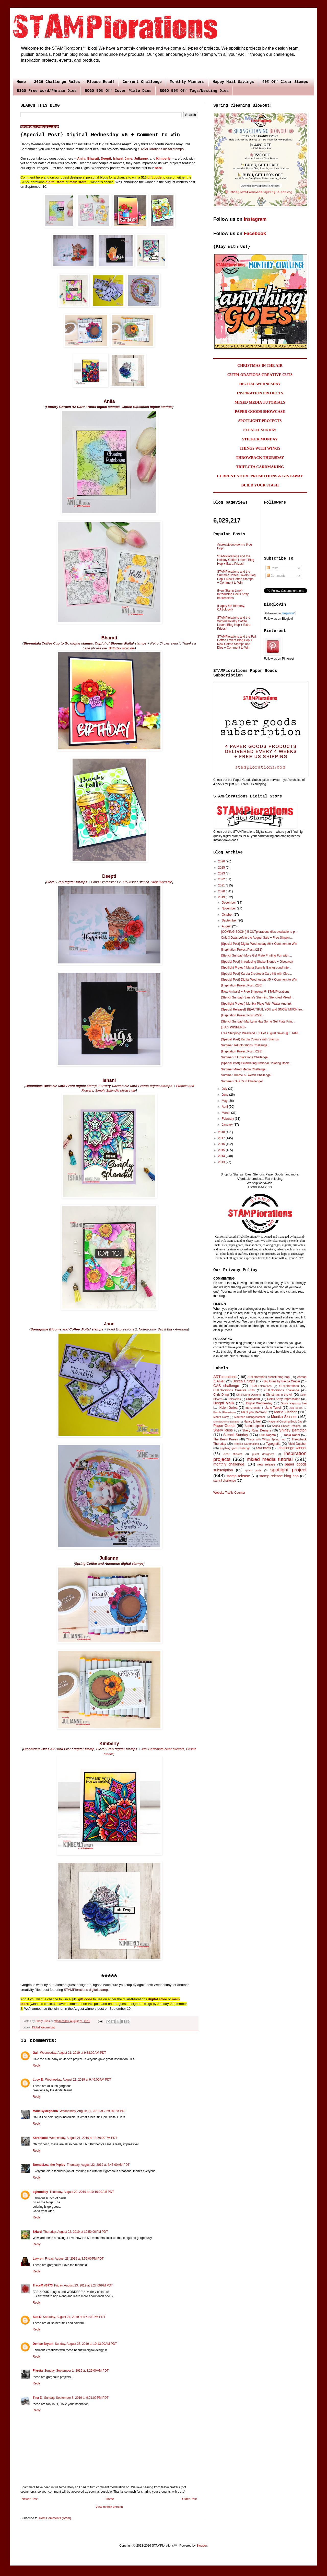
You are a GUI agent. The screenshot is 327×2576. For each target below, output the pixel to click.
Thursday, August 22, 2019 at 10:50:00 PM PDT (75, 2232)
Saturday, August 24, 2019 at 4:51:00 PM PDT (74, 2317)
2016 (222, 1144)
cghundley (40, 2192)
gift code (154, 177)
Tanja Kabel (292, 1435)
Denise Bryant (43, 2344)
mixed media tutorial (270, 1459)
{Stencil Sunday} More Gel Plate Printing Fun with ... (256, 955)
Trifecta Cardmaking (246, 1443)
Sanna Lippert (254, 1426)
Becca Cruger (243, 1381)
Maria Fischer (285, 1412)
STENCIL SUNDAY (260, 430)
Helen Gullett (228, 1407)
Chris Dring (221, 1394)
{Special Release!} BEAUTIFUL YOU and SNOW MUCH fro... (263, 1009)
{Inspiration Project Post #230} (241, 985)
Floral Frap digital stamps (66, 882)
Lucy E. (38, 2079)
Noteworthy (147, 1329)
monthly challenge (228, 1464)
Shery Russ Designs (256, 1430)
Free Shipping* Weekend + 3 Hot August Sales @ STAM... (260, 1033)
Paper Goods (224, 1426)
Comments (276, 576)
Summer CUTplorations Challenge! (244, 1057)
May (225, 1101)
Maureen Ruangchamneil (249, 1416)
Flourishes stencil (136, 882)
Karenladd (40, 2138)
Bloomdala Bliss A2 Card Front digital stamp (61, 1086)
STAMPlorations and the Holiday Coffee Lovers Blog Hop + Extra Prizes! (235, 559)
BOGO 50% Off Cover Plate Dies (118, 91)
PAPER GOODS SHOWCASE (260, 411)
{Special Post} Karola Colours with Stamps (250, 1039)
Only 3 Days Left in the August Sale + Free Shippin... (257, 937)
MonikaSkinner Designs (226, 1421)
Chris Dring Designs (248, 1394)
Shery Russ (223, 1430)
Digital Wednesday (43, 2027)
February (228, 1118)
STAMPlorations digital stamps (161, 149)
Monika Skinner (284, 1417)
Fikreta (38, 2370)
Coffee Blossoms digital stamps (147, 407)
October (227, 914)
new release (266, 1464)
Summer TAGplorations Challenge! (244, 1045)
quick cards (253, 1470)
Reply (37, 2065)
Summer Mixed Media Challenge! (243, 1069)
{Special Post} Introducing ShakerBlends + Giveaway (257, 961)
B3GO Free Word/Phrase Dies (47, 91)
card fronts (263, 1448)
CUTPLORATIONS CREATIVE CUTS (260, 375)
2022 (222, 879)
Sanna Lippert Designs (286, 1425)
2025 (222, 867)
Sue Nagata (267, 1435)
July (225, 1089)
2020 (222, 891)
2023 (222, 873)
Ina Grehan (253, 1407)
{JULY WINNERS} (233, 1027)
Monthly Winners (187, 82)
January (227, 1124)
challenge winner (293, 1448)
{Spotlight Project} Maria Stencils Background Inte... (256, 967)
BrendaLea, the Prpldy (49, 2165)
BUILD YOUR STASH (260, 485)
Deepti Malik (223, 1403)
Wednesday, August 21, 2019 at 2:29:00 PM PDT (93, 2111)
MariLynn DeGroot (253, 1412)
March (226, 1113)
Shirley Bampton (293, 1430)
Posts (272, 568)
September (230, 920)
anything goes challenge (235, 1448)
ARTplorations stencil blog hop (268, 1377)
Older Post (189, 2499)
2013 (222, 1162)
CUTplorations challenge (281, 1390)
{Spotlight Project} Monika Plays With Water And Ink (256, 1003)
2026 (222, 861)
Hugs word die (161, 882)
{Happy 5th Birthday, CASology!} (231, 607)
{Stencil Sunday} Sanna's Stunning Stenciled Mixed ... (257, 997)
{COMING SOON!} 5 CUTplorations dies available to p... (259, 932)
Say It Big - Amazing (172, 1329)
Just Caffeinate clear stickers (162, 1749)
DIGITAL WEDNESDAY (260, 384)
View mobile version (109, 2507)
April (225, 1106)
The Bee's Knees (225, 1439)
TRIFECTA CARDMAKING (260, 467)
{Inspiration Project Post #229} (241, 1015)
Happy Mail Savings (233, 82)
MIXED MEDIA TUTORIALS (260, 402)
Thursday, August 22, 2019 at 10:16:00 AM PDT (82, 2192)
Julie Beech (295, 1407)
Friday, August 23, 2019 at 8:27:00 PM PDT (83, 2285)
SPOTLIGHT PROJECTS (260, 421)
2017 (222, 1138)
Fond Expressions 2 (106, 882)
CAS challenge (226, 1386)
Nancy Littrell (252, 1421)
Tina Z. (37, 2398)
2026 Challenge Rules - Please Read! (74, 82)
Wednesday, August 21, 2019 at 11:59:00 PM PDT (83, 2138)
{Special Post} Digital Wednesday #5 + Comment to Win (259, 979)
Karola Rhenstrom (224, 1412)
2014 (222, 1156)
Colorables (234, 1399)
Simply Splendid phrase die (115, 1090)
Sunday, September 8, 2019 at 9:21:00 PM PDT (76, 2398)
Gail (36, 2053)
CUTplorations (289, 1386)
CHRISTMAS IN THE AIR (260, 365)
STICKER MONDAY (260, 439)
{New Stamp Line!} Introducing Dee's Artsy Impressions (233, 594)
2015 (222, 1150)
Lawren (38, 2258)
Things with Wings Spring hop (265, 1439)
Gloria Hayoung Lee (294, 1403)
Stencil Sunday (235, 1435)
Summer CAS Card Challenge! (242, 1081)
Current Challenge (142, 82)
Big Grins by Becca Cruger (282, 1381)
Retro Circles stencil (165, 643)
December (229, 902)
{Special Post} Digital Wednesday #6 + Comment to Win (259, 944)
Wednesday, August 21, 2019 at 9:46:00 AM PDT (78, 2079)
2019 (222, 897)
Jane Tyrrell (273, 1407)
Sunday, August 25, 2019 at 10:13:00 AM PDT (86, 2344)
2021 (222, 885)
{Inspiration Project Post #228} (241, 1051)
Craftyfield (253, 1399)
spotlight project (288, 1469)
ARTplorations (225, 1377)
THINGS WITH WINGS (260, 448)
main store (78, 182)
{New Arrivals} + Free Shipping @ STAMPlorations (255, 991)
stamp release (238, 1476)
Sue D (37, 2317)
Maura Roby (221, 1416)
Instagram (255, 219)
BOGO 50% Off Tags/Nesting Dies (194, 91)
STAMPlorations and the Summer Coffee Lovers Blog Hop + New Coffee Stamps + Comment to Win (236, 577)
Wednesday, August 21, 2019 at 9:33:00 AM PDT (73, 2053)
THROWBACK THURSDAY (260, 458)
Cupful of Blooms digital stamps (120, 643)
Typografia (273, 1444)
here (158, 168)
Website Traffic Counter (229, 1492)
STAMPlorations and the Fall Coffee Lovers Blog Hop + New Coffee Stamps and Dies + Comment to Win (236, 642)
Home (21, 82)
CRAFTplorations (261, 1385)
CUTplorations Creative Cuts (234, 1390)
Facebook (255, 233)
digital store (55, 182)
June (225, 1094)
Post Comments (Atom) (55, 2518)
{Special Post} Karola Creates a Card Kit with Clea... (256, 973)
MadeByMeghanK (45, 2111)
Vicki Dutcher (297, 1444)
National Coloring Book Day (285, 1421)
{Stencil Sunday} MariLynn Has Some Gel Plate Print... (258, 1021)
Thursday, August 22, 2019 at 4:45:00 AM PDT (98, 2165)
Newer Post (30, 2499)
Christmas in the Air (279, 1394)
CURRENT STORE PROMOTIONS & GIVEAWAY (260, 476)
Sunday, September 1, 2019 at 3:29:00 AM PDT (76, 2370)
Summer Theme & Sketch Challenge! (246, 1075)
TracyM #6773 (43, 2285)
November (229, 908)
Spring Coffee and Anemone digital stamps (109, 1563)
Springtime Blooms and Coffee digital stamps (67, 1329)
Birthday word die (122, 648)
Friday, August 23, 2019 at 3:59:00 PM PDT (74, 2258)
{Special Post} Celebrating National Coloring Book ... (256, 1063)
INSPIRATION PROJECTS (260, 393)
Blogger (201, 2545)
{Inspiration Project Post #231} (241, 949)
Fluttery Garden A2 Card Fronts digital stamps (83, 407)
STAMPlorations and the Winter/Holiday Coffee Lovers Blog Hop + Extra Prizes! (233, 623)
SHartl (37, 2232)
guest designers (263, 1454)
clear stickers (233, 1454)
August (227, 926)
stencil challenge (224, 1480)
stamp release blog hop (279, 1476)
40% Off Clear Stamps (285, 82)
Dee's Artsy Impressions (283, 1399)
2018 (222, 1132)
